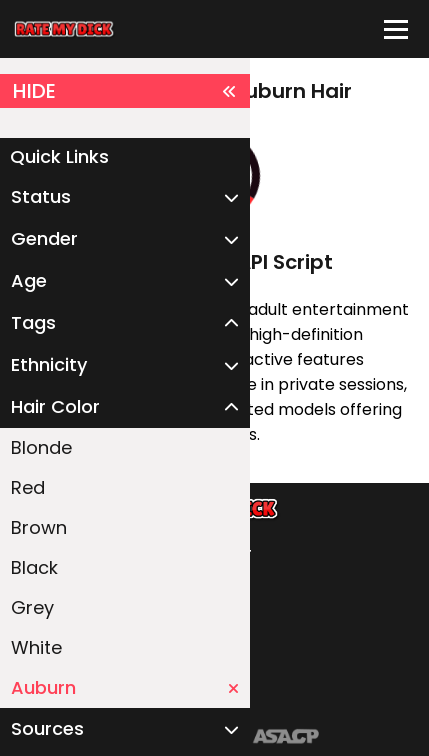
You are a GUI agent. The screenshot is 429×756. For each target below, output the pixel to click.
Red (28, 487)
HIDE (125, 91)
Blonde (41, 447)
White (36, 647)
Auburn (125, 687)
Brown (39, 527)
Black (34, 567)
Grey (32, 607)
